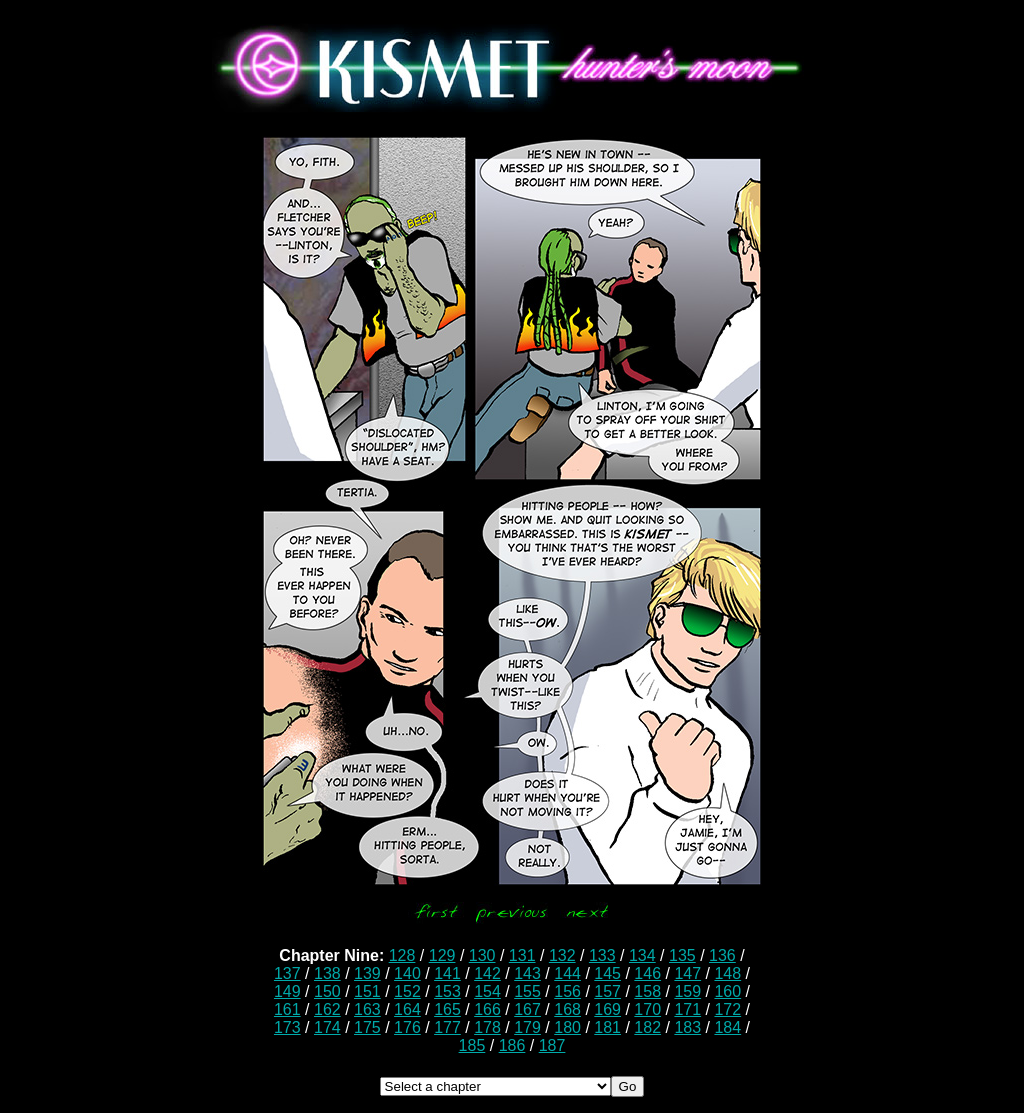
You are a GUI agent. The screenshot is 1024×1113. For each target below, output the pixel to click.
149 (287, 991)
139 (367, 973)
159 (687, 991)
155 (527, 991)
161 (287, 1009)
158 (647, 991)
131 (522, 955)
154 (487, 991)
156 (567, 991)
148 (727, 973)
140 (407, 973)
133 (602, 955)
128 (402, 955)
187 (552, 1045)
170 (647, 1009)
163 (367, 1009)
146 (647, 973)
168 (567, 1009)
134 (642, 955)
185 (472, 1045)
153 (447, 991)
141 (447, 973)
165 (447, 1009)
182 (647, 1027)
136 (722, 955)
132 (562, 955)
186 (512, 1045)
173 (287, 1027)
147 (687, 973)
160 (727, 991)
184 (727, 1027)
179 (527, 1027)
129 (442, 955)
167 (527, 1009)
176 (407, 1027)
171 (687, 1009)
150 (327, 991)
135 (682, 955)
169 (607, 1009)
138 (327, 973)
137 (287, 973)
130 (482, 955)
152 (407, 991)
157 (607, 991)
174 (327, 1027)
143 (527, 973)
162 (327, 1009)
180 (567, 1027)
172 (727, 1009)
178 (487, 1027)
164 (407, 1009)
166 (487, 1009)
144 (567, 973)
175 (367, 1027)
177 (447, 1027)
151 (367, 991)
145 (607, 973)
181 (607, 1027)
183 (687, 1027)
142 (487, 973)
